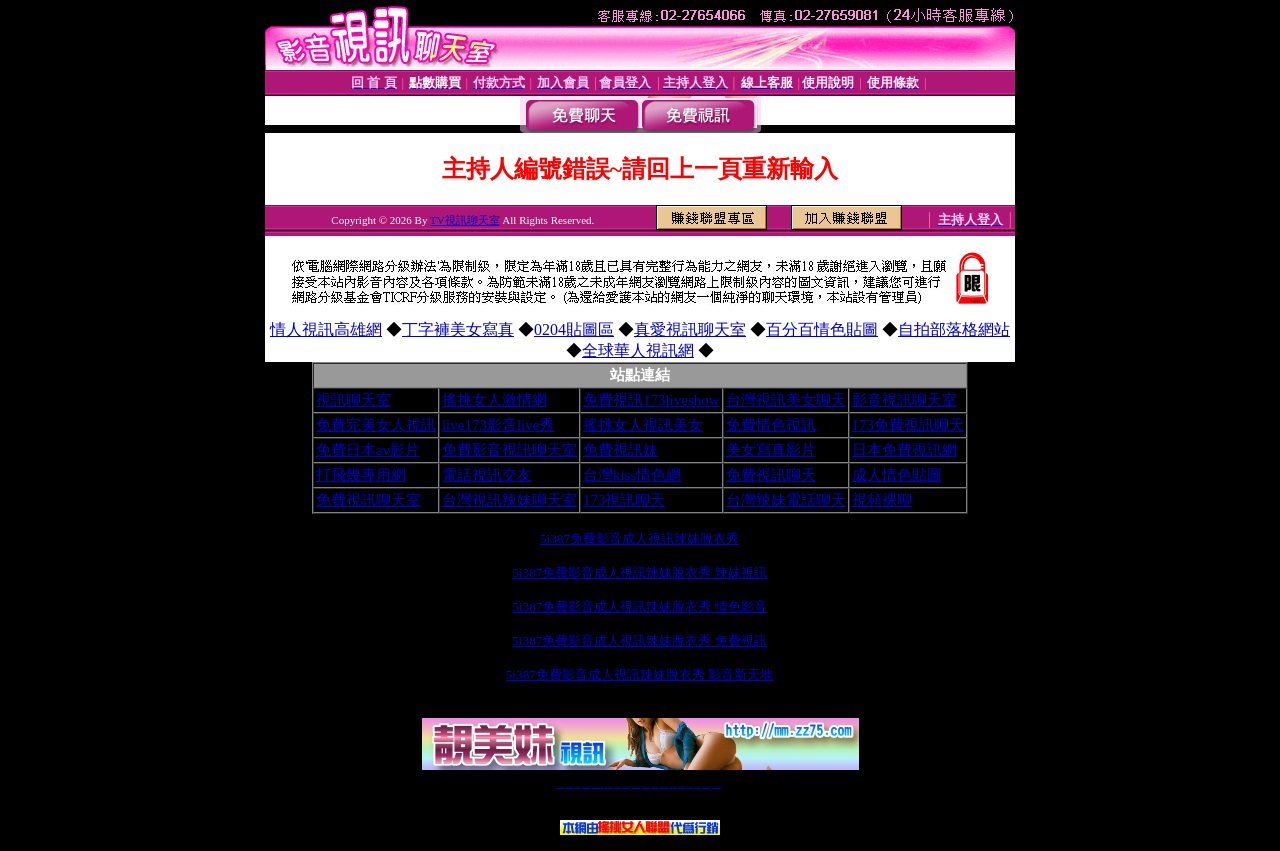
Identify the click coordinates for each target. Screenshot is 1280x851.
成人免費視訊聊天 (706, 786)
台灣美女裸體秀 (681, 786)
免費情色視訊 (771, 425)
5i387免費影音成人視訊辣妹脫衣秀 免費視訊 (639, 640)
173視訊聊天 (624, 500)
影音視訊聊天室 (904, 400)
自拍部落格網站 (954, 329)
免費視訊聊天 (771, 475)
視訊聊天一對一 (560, 786)
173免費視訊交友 (626, 786)
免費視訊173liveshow (651, 400)
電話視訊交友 (487, 475)
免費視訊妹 (620, 450)
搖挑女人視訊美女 (643, 425)
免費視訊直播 (618, 786)
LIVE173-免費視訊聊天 (597, 786)
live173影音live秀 (498, 425)
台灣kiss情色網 (632, 475)
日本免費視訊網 (904, 450)
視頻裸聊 (882, 500)
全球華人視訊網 (638, 350)
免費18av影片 (569, 786)
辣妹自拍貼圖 (577, 786)
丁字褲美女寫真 (458, 329)
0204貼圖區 (574, 329)
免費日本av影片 (368, 450)
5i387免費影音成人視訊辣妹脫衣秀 (639, 538)
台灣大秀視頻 (697, 786)
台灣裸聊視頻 (690, 786)
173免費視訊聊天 (908, 425)
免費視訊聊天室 (368, 500)
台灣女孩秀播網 (672, 786)
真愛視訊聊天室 (690, 329)
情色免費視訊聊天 (636, 786)
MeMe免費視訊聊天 (717, 786)
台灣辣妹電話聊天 (786, 500)
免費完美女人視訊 (376, 425)
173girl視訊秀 (654, 786)
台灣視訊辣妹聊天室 (509, 500)
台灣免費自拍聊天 (586, 786)
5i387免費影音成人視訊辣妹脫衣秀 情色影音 (639, 606)
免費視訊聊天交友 (609, 786)
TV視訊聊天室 (465, 220)
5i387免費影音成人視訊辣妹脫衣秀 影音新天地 (640, 674)
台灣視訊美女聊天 (786, 400)
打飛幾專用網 (361, 475)
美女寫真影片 (771, 450)
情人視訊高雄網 (326, 329)
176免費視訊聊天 (664, 786)
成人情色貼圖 (897, 475)
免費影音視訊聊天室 (509, 450)
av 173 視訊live (646, 786)
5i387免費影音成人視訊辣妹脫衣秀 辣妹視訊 (639, 572)
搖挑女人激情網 (494, 400)
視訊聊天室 (353, 400)
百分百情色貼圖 (822, 329)
